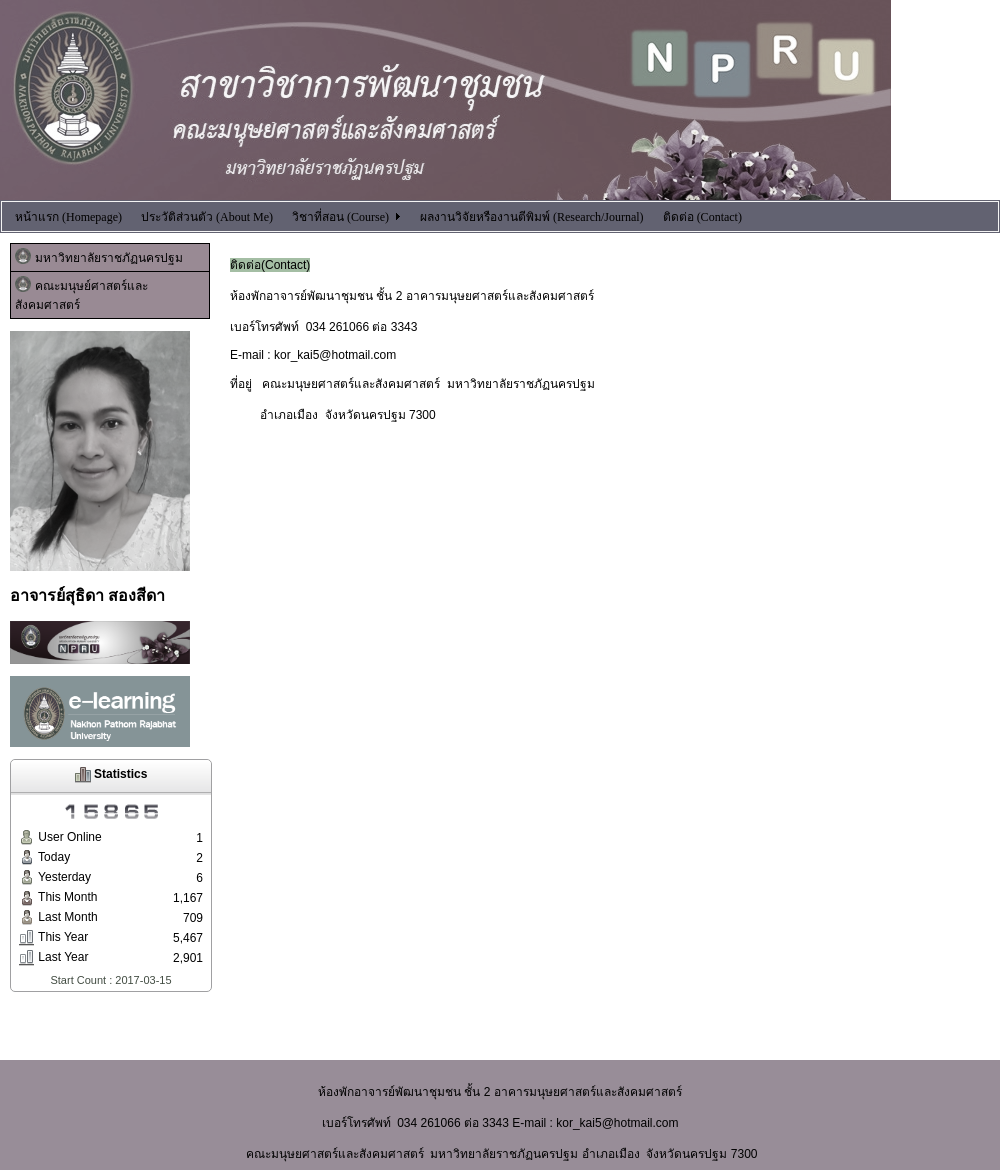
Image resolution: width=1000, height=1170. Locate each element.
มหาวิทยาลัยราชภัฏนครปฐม (99, 256)
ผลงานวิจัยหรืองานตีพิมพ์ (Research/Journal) (532, 217)
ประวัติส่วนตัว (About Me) (207, 217)
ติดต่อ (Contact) (702, 217)
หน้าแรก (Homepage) (68, 217)
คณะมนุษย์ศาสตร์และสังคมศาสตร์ (81, 294)
